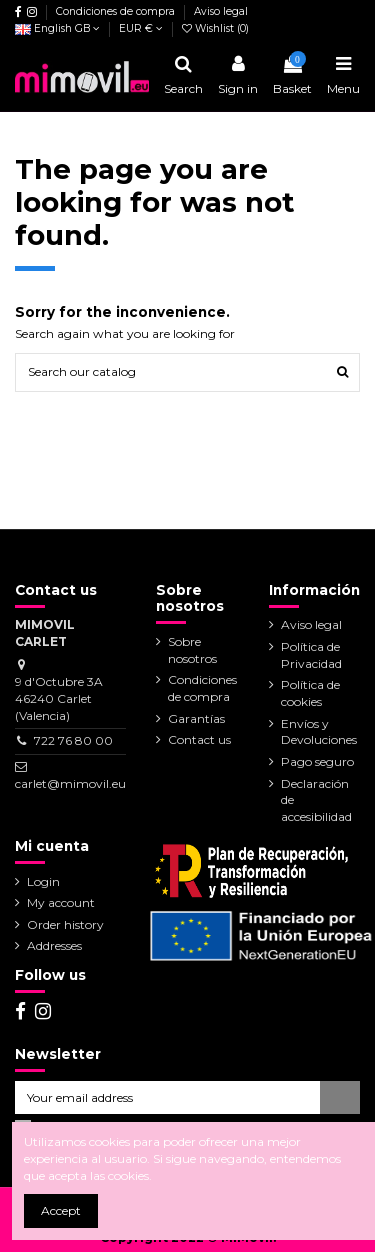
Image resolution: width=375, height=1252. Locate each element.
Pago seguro (317, 761)
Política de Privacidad (311, 655)
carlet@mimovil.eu (70, 783)
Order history (65, 924)
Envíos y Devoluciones (319, 732)
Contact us (199, 739)
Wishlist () (215, 28)
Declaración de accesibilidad (316, 800)
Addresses (54, 945)
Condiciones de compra (117, 11)
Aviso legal (221, 11)
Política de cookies (310, 693)
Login (43, 881)
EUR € (141, 28)
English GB (57, 28)
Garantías (196, 718)
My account (61, 902)
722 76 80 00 (73, 740)
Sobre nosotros (192, 650)
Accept (61, 1210)
